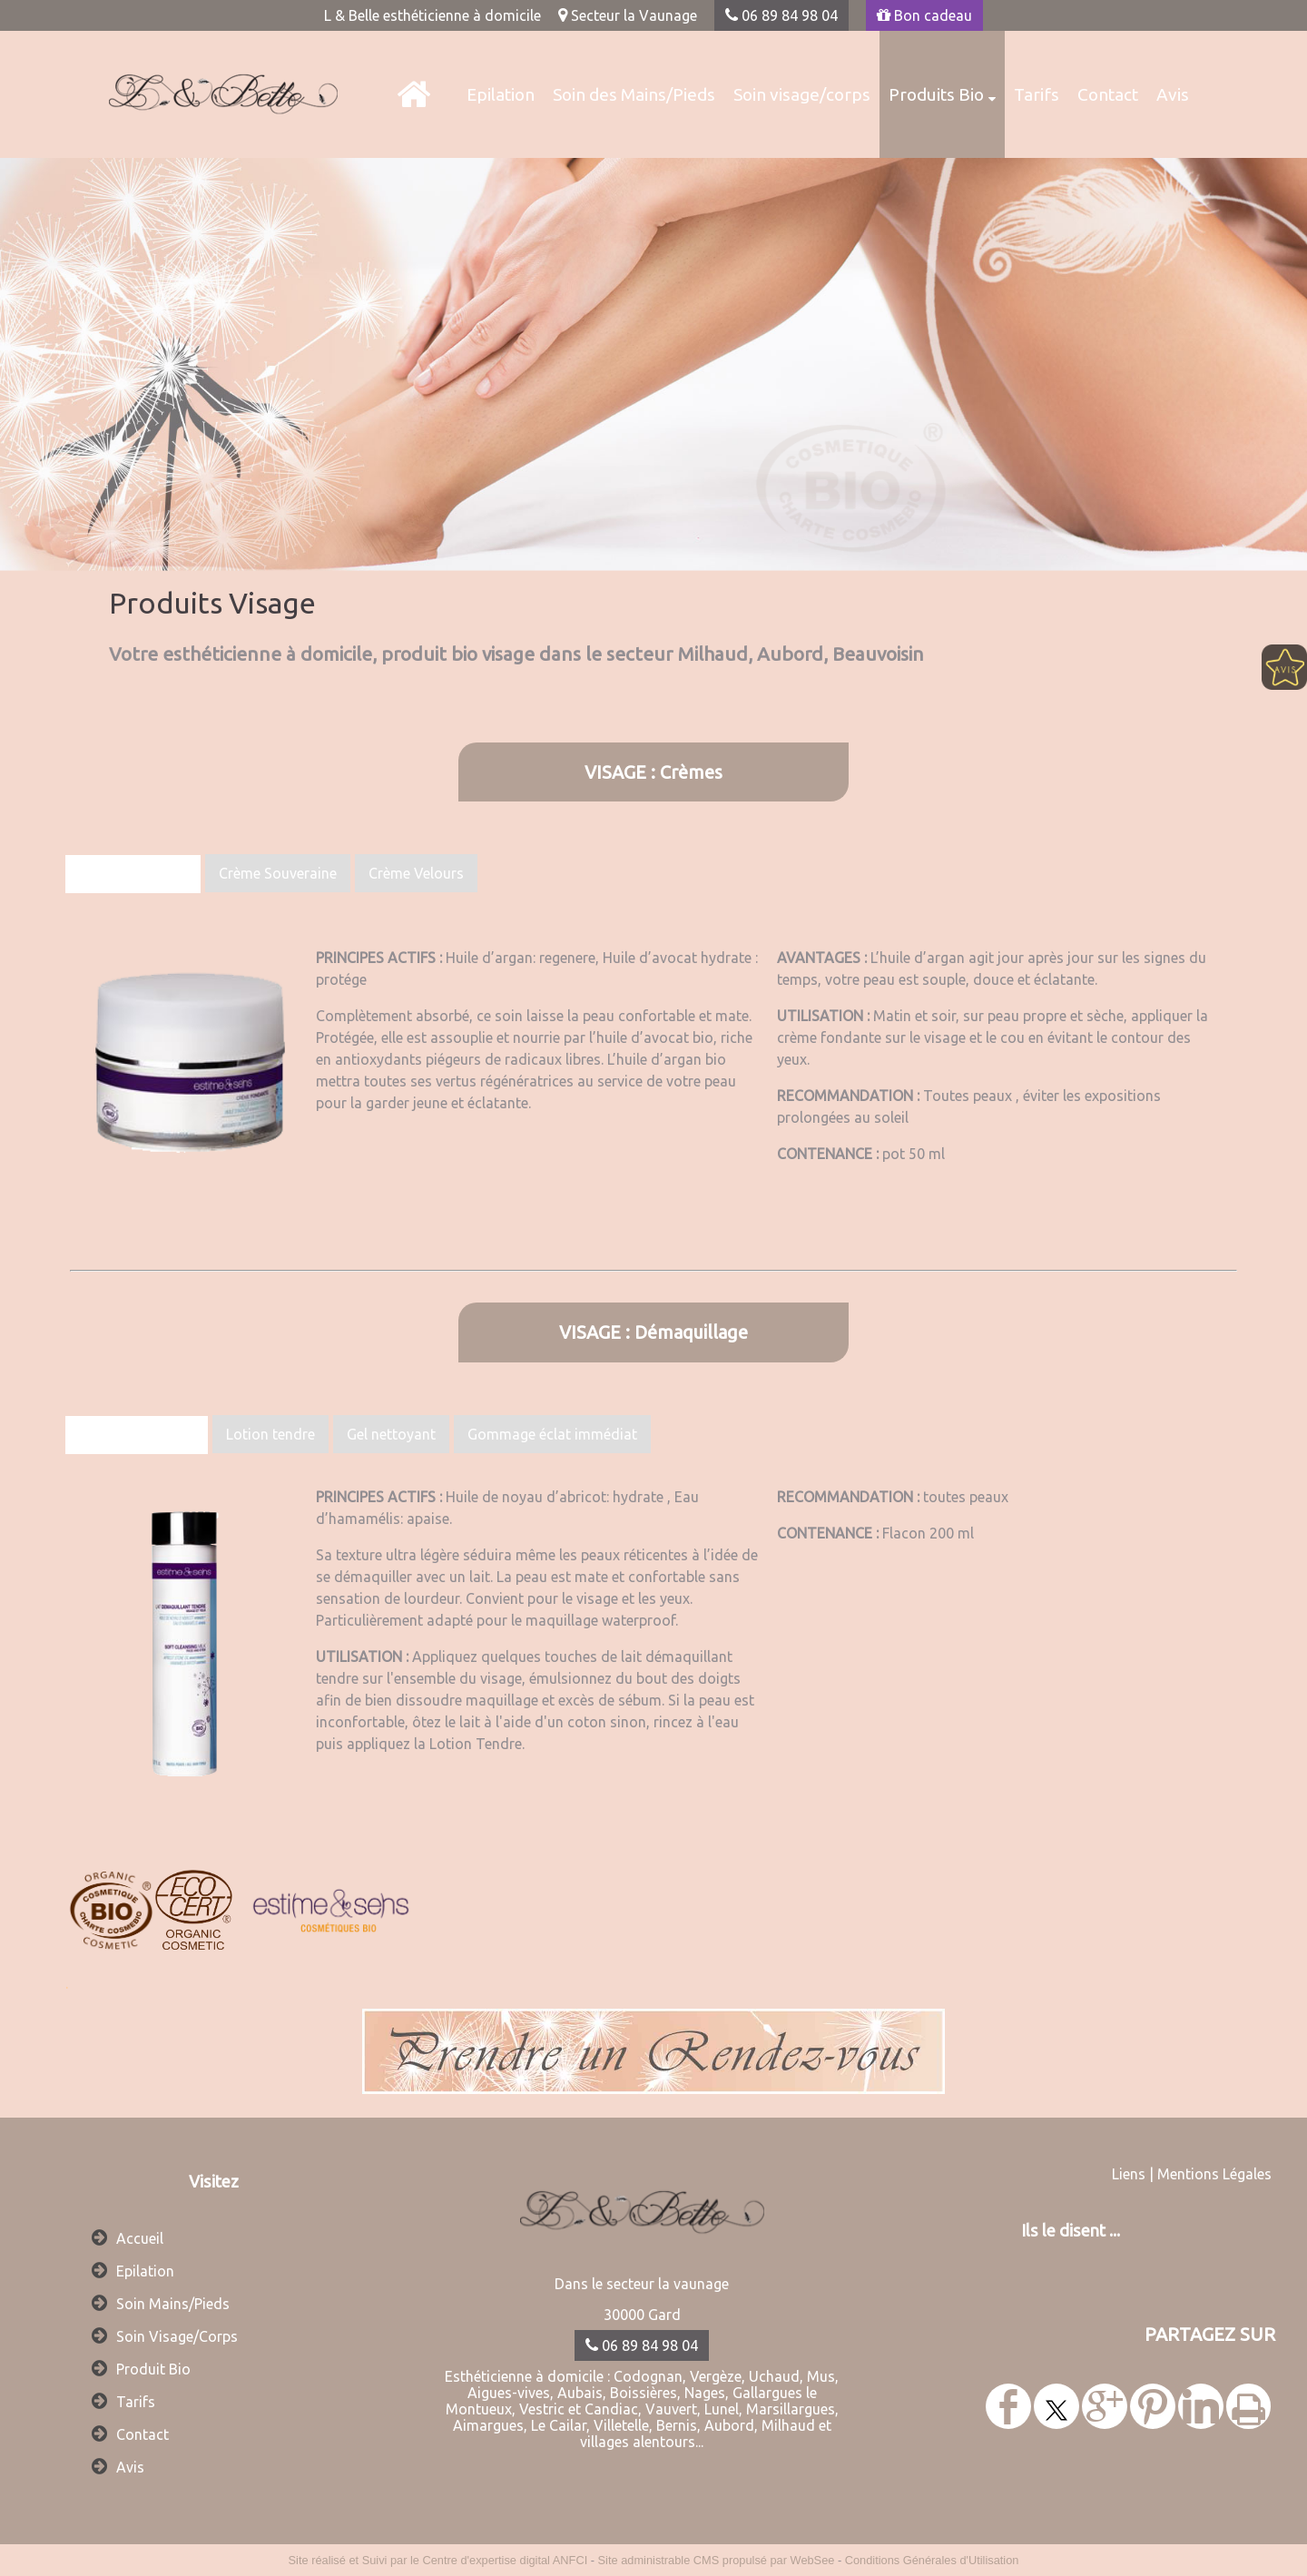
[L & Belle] (413, 94)
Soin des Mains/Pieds (634, 94)
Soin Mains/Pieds (173, 2304)
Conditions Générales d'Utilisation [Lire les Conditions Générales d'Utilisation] (932, 2560)
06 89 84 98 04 (781, 15)
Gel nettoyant (391, 1434)
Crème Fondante (133, 874)
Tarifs (1036, 94)
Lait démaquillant (136, 1435)
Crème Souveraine (278, 873)
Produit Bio (153, 2369)
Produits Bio (936, 94)
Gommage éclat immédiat (552, 1434)
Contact (1107, 94)
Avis (1172, 94)
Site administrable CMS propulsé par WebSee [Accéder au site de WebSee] (716, 2560)
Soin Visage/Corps (177, 2336)
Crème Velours (416, 873)
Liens (1128, 2174)
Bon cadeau (924, 15)
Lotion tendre (270, 1434)
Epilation (501, 94)
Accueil (139, 2238)
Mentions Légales (1214, 2174)
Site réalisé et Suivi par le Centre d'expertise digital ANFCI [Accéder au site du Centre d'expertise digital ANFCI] (438, 2560)
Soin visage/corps (801, 94)
